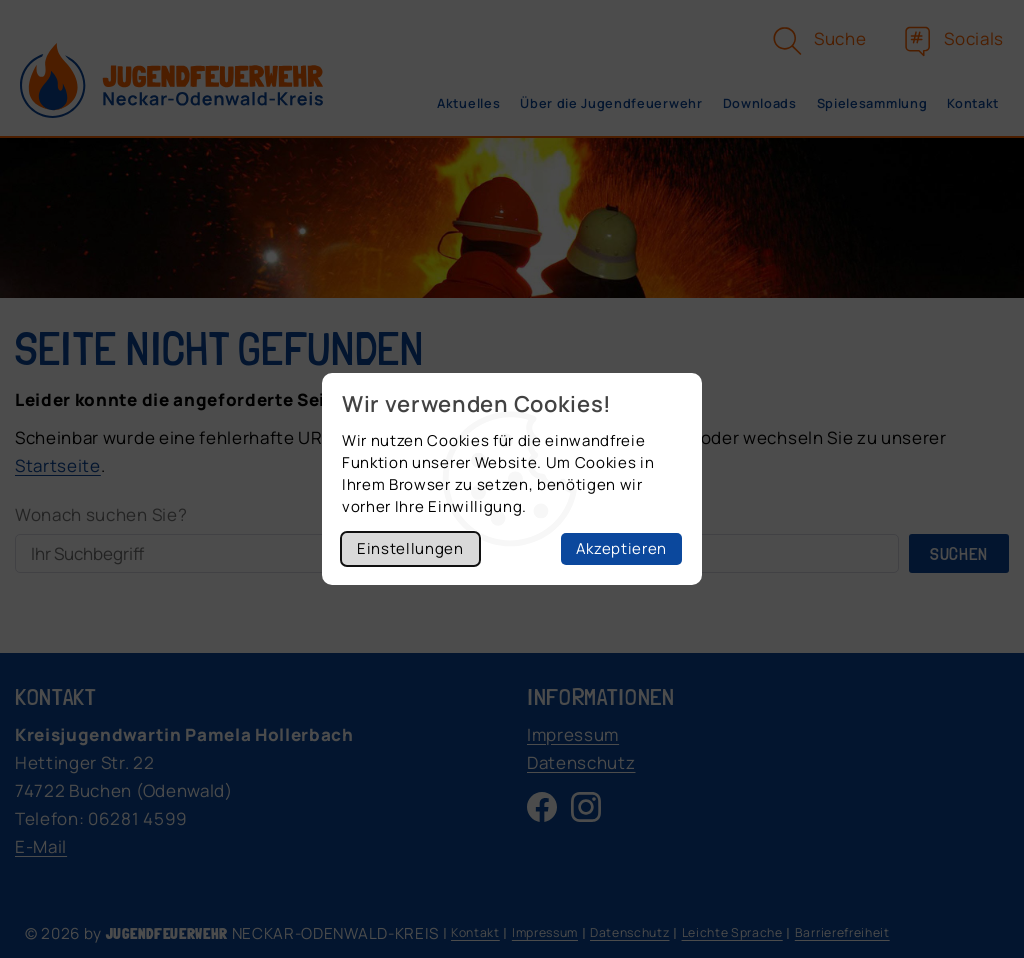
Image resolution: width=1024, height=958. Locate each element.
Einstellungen (410, 548)
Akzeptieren (621, 548)
